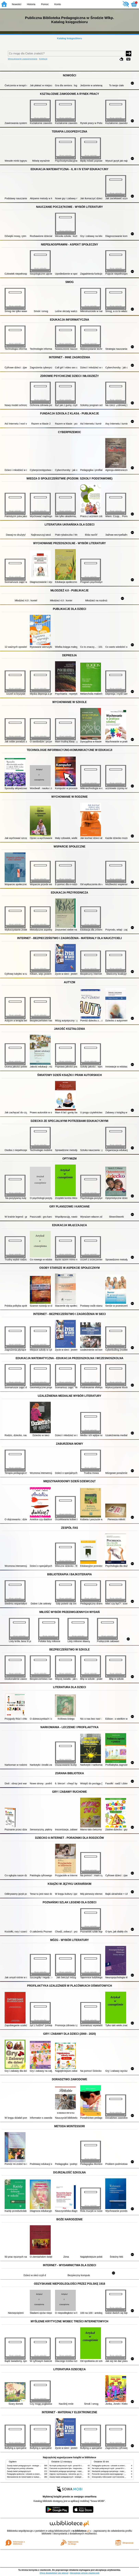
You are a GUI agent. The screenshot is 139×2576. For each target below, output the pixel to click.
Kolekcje (43, 59)
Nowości (16, 4)
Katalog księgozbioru (69, 38)
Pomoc (45, 4)
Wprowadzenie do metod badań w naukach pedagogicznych (30, 2477)
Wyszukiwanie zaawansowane (23, 59)
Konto (57, 4)
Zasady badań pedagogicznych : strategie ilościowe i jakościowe (31, 2466)
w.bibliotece (80, 2530)
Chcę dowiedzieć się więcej (54, 2573)
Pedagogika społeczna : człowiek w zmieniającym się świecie (30, 2474)
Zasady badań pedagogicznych (19, 2471)
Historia (31, 4)
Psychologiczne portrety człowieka (20, 2468)
